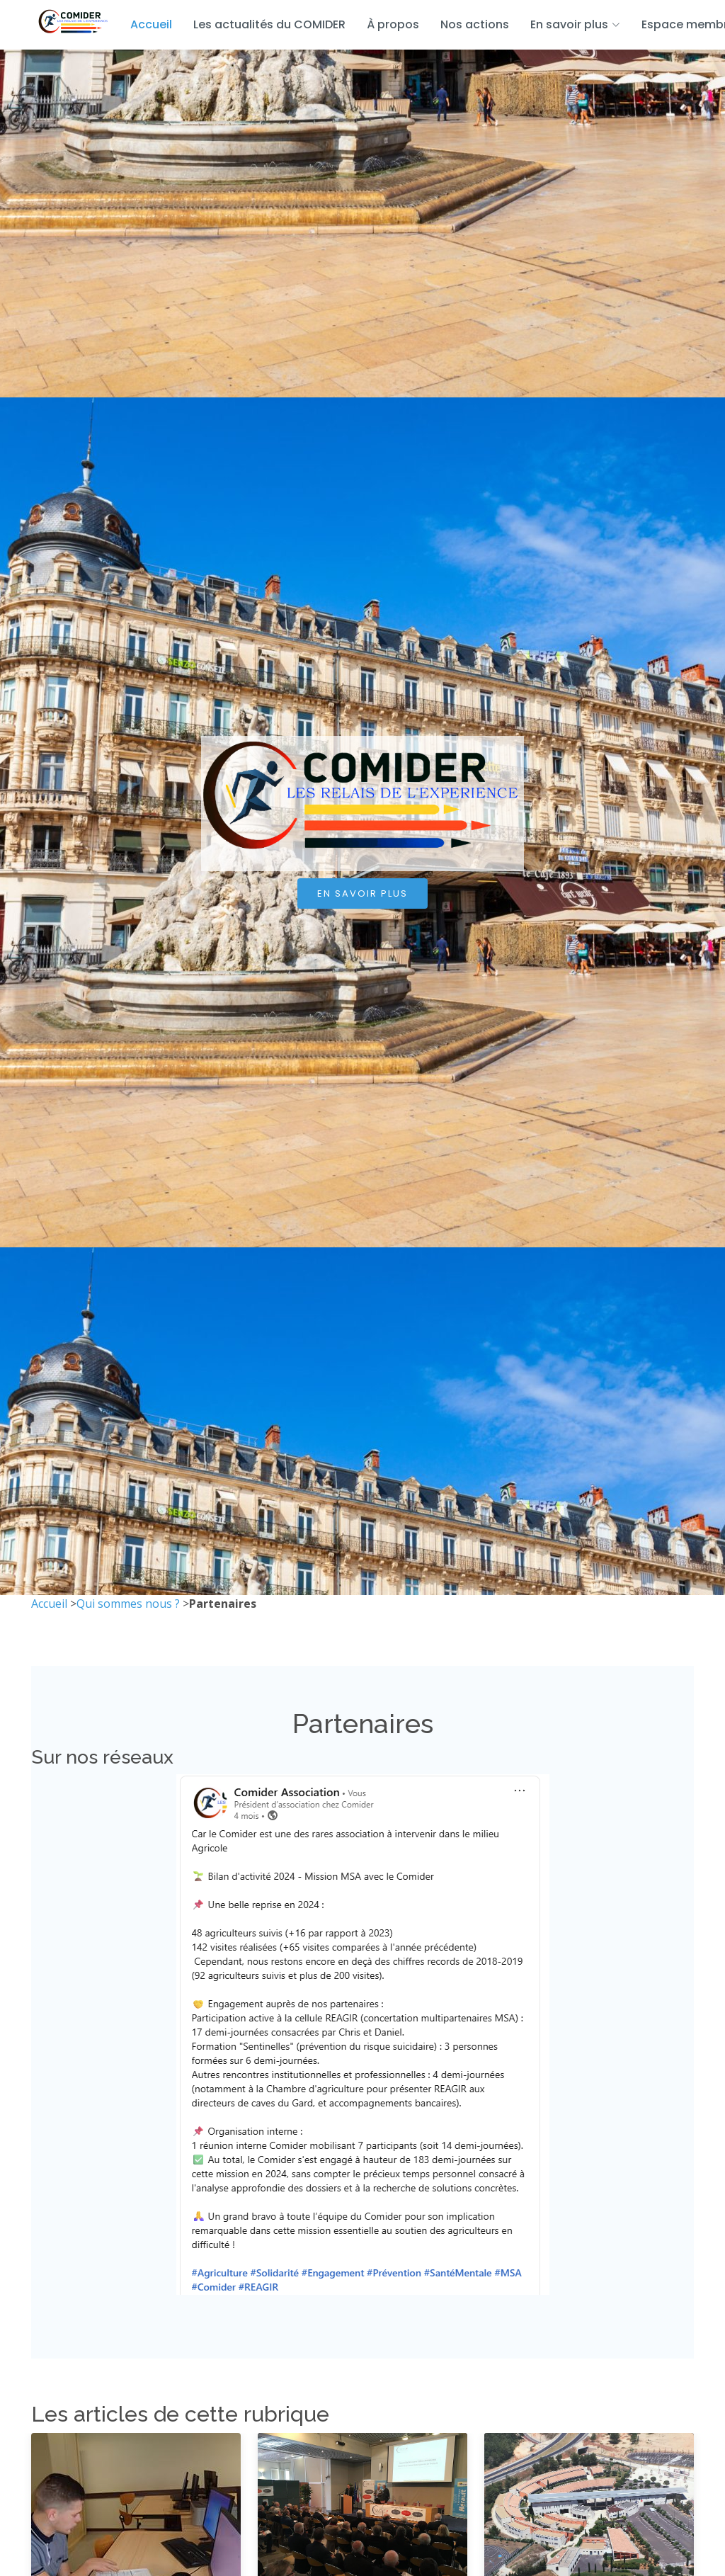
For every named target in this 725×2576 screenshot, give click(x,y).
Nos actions (474, 24)
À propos (393, 24)
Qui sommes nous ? (128, 1603)
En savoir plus (362, 893)
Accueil (151, 24)
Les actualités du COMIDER (269, 24)
